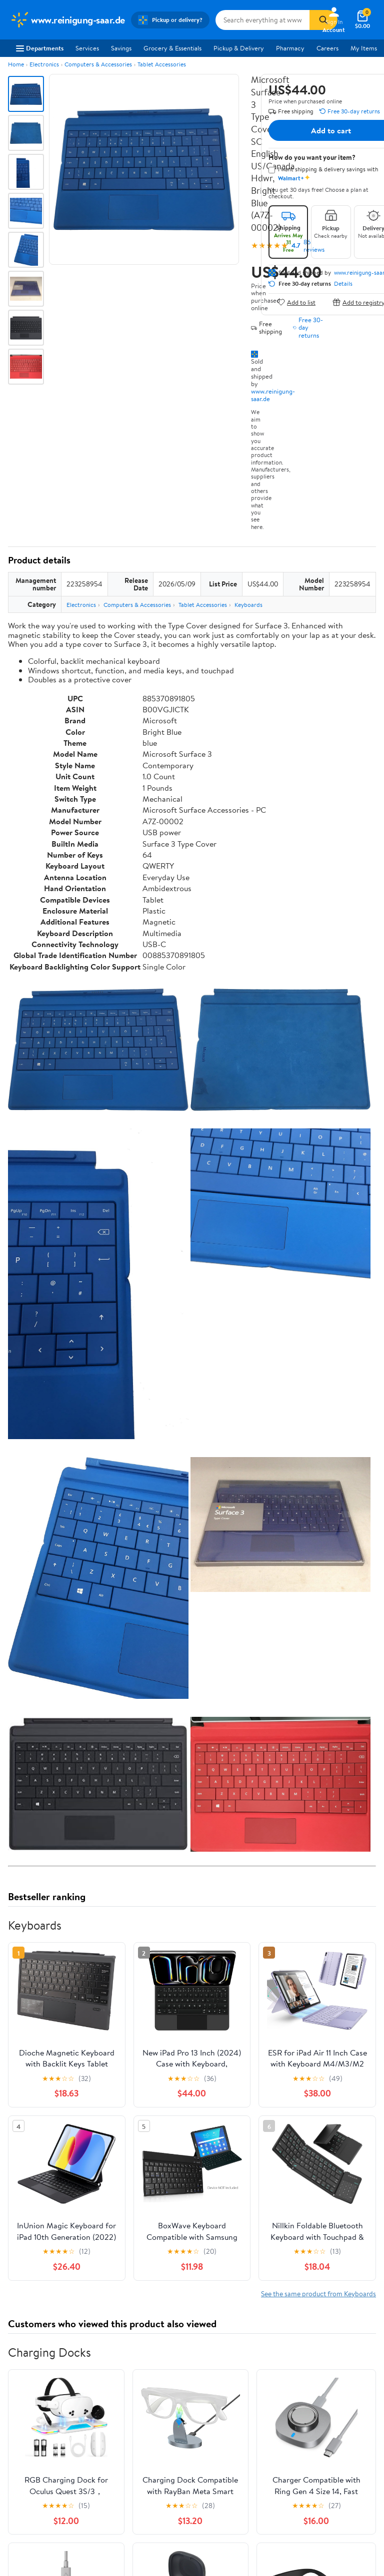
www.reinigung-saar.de (273, 395)
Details (343, 283)
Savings (121, 47)
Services (87, 47)
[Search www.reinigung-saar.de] (263, 20)
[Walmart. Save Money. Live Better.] (67, 20)
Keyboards (248, 604)
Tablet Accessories (162, 64)
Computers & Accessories (98, 64)
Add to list (296, 302)
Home (16, 64)
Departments (40, 47)
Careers (327, 47)
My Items (363, 47)
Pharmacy (290, 47)
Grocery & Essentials (173, 47)
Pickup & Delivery (239, 47)
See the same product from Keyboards (318, 2293)
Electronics (44, 64)
